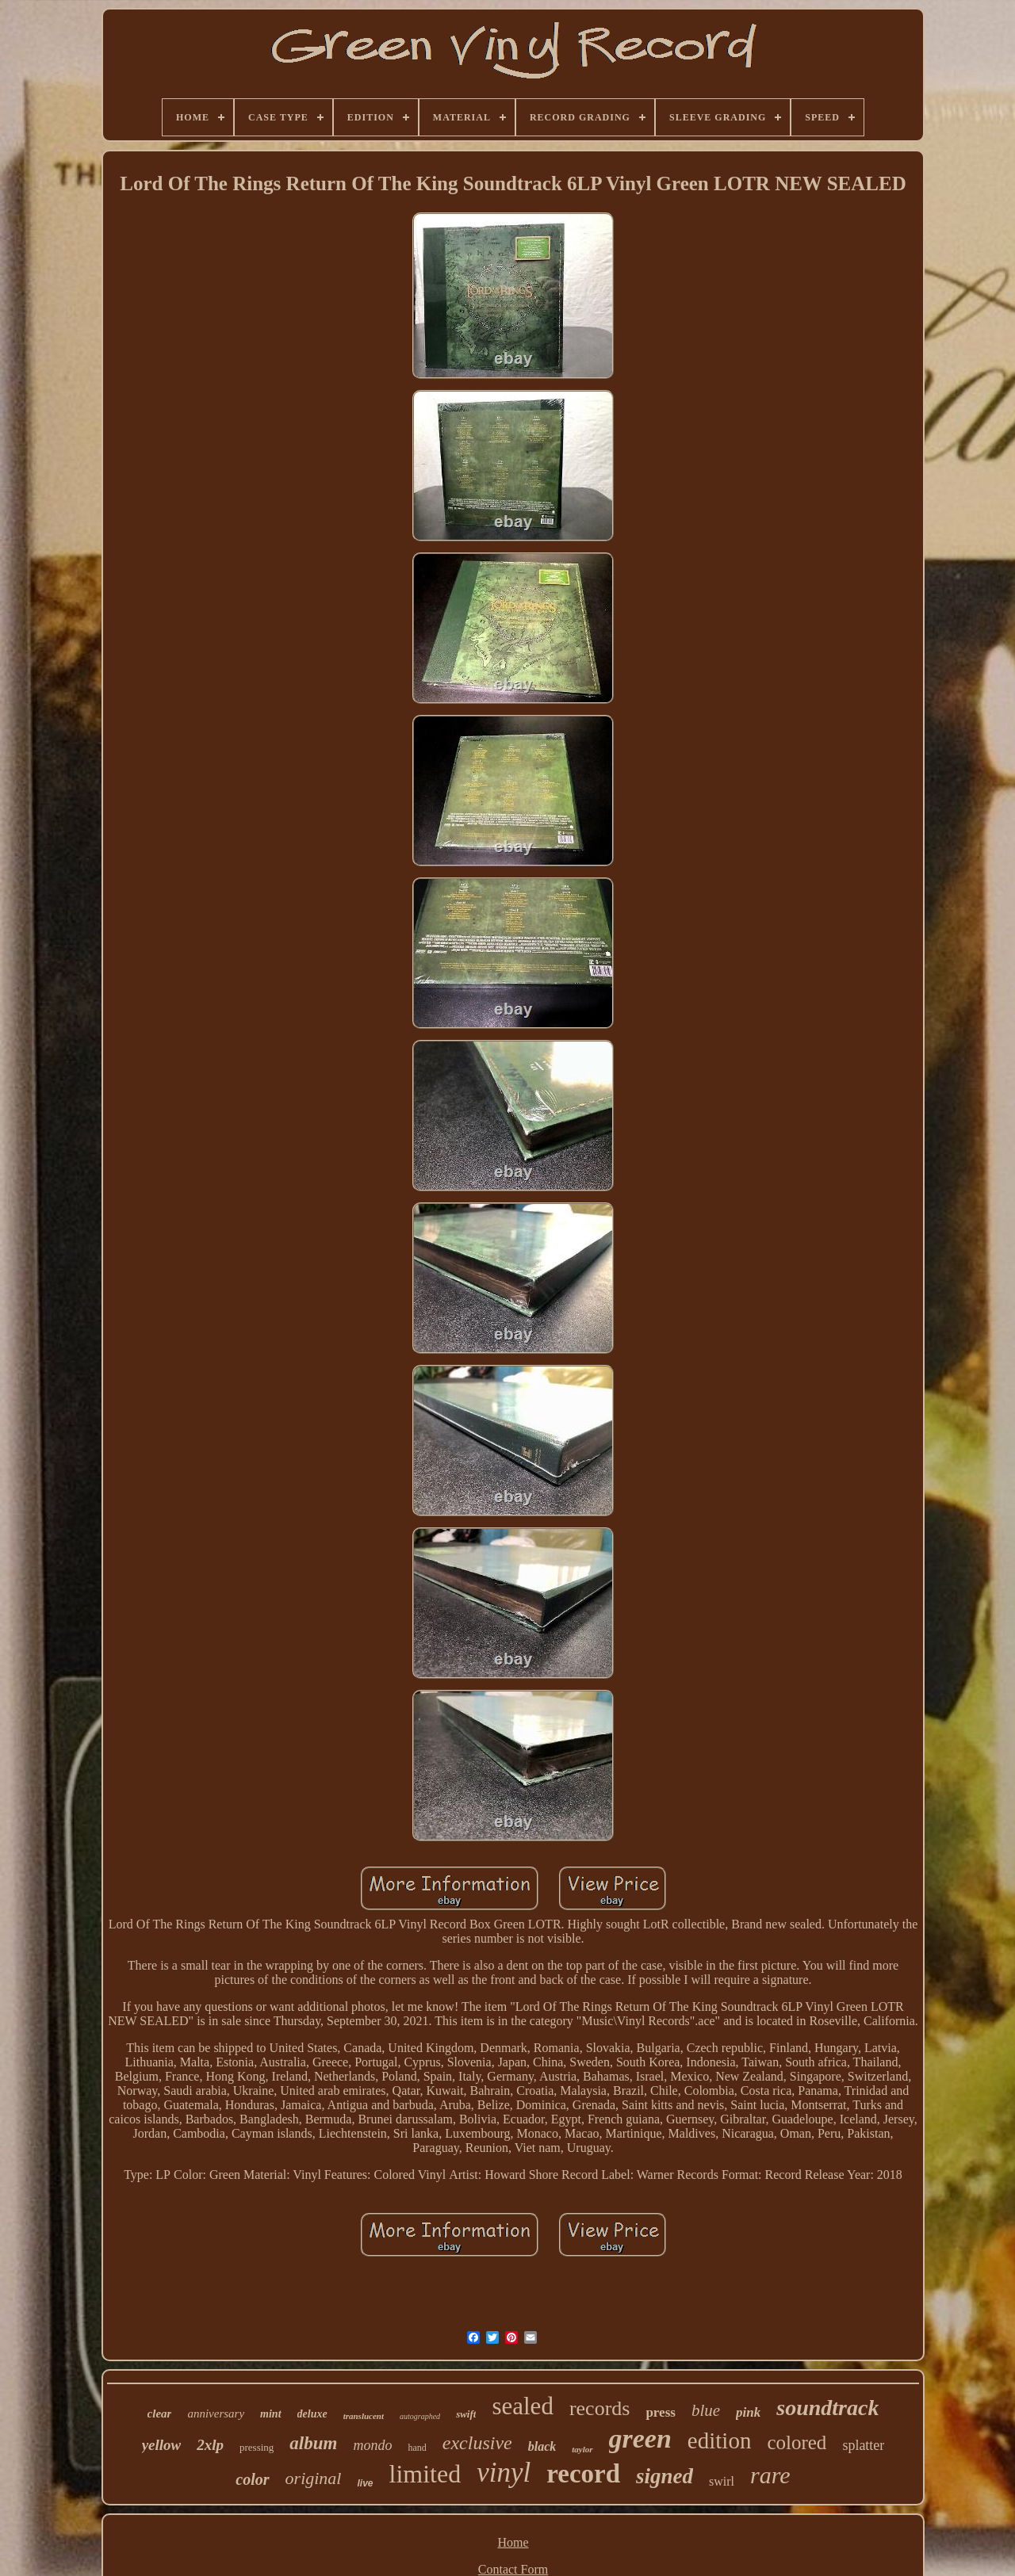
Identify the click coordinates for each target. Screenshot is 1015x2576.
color (252, 2479)
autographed (420, 2416)
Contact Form (513, 2569)
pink (748, 2412)
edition (720, 2440)
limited (425, 2473)
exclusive (477, 2443)
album (313, 2443)
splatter (863, 2445)
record (583, 2473)
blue (705, 2410)
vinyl (503, 2472)
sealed (522, 2406)
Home (512, 2542)
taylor (582, 2449)
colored (796, 2442)
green (640, 2438)
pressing (256, 2447)
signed (664, 2476)
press (660, 2412)
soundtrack (827, 2407)
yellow (162, 2444)
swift (466, 2414)
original (313, 2478)
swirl (721, 2481)
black (542, 2446)
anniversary (215, 2413)
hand (417, 2447)
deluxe (312, 2414)
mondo (372, 2445)
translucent (363, 2416)
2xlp (210, 2444)
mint (270, 2414)
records (599, 2408)
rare (770, 2475)
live (365, 2483)
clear (159, 2413)
